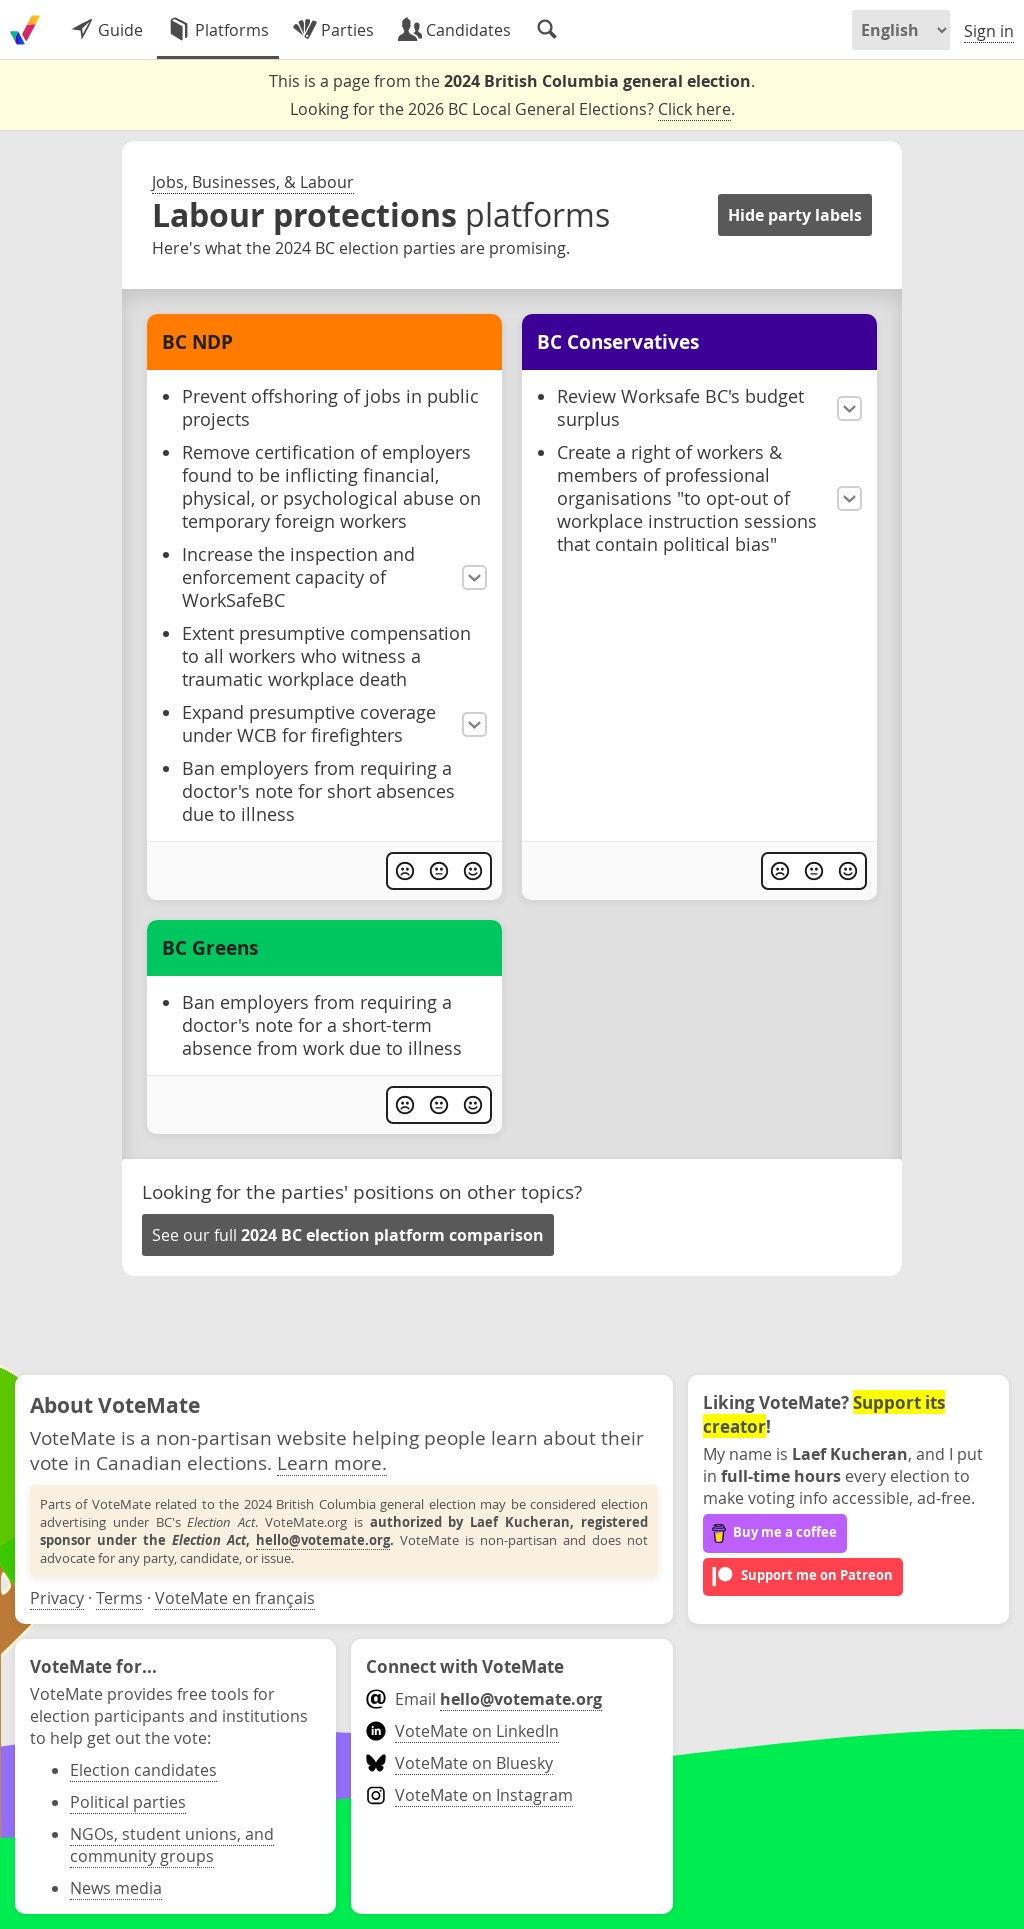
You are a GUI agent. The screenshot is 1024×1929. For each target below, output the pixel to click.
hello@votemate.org (323, 1540)
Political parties (128, 1802)
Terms (119, 1598)
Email (483, 1699)
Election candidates (143, 1770)
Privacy (57, 1598)
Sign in (989, 31)
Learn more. (332, 1462)
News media (116, 1888)
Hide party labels (795, 215)
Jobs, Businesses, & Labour (253, 182)
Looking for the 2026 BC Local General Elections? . (512, 109)
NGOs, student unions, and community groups (172, 1845)
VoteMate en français (235, 1598)
